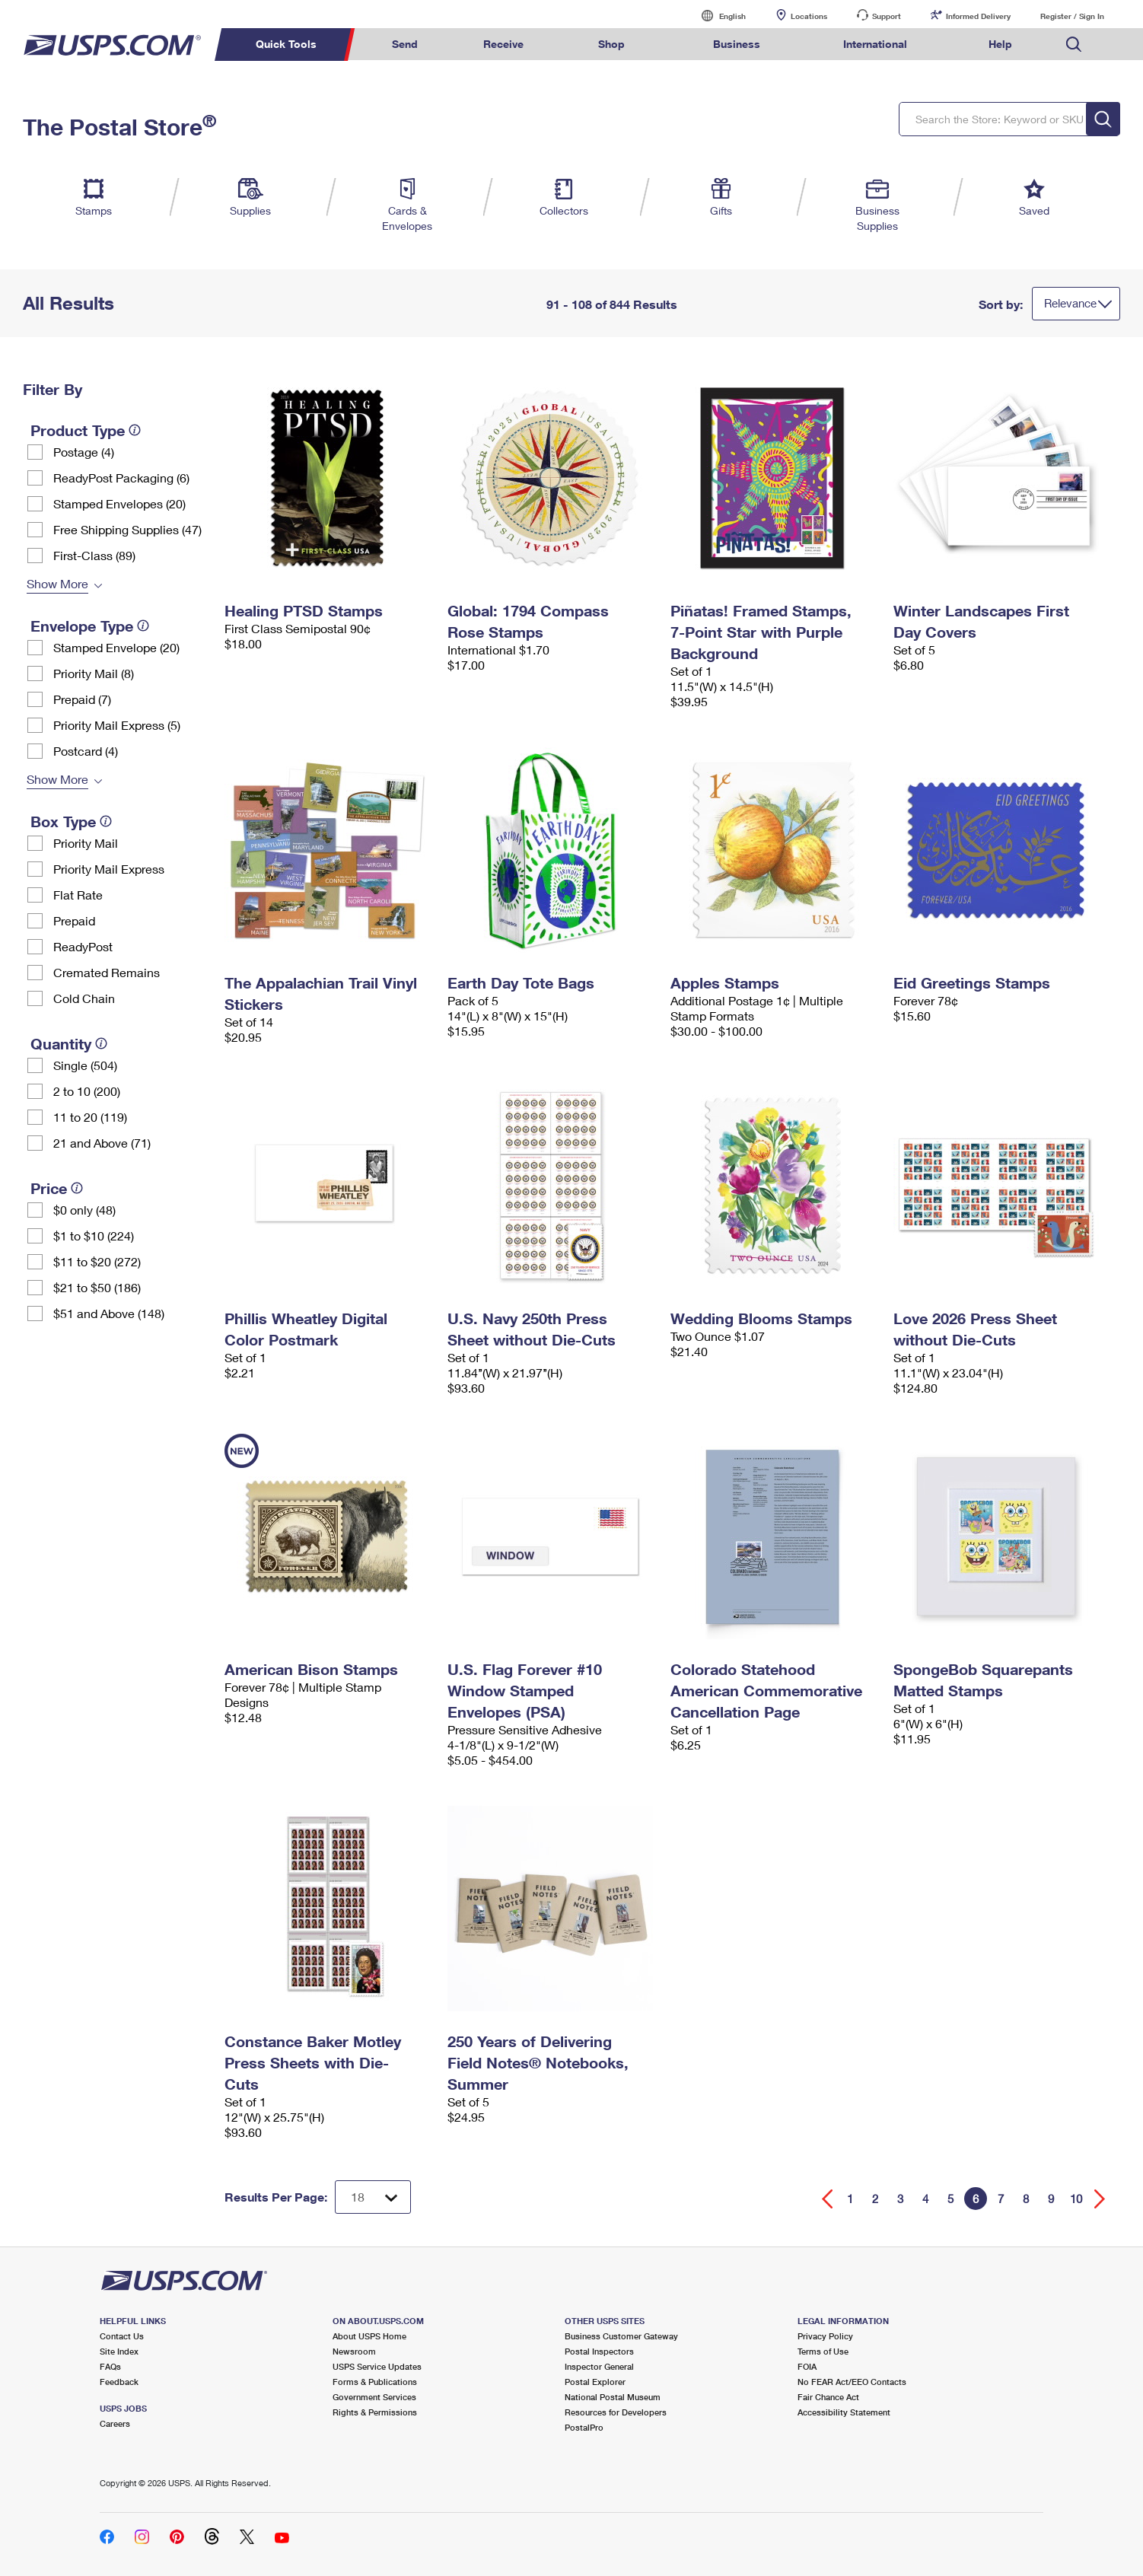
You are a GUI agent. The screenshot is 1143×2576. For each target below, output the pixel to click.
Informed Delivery (978, 16)
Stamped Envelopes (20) (119, 503)
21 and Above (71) (102, 1142)
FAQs (110, 2366)
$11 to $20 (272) (97, 1261)
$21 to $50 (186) (97, 1287)
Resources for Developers (616, 2412)
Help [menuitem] (1000, 43)
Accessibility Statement (844, 2412)
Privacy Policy (825, 2336)
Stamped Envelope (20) (116, 647)
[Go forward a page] (1100, 2198)
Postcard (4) (85, 751)
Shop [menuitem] (611, 43)
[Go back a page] (827, 2198)
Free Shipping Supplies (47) (127, 529)
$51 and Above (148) (108, 1313)
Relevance (1070, 303)
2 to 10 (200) (86, 1091)
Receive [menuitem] (503, 43)
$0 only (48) (84, 1209)
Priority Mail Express (108, 868)
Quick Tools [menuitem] (286, 43)
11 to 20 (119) (90, 1117)
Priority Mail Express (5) (116, 725)
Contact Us (122, 2336)
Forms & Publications (375, 2382)
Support (886, 16)
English (717, 15)
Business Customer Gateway (621, 2336)
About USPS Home (369, 2336)
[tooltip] (135, 430)
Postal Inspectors (599, 2351)
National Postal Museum (613, 2397)
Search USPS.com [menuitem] (1074, 44)
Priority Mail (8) (93, 673)
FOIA (807, 2366)
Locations (809, 16)
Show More (57, 583)
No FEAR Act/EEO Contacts (852, 2382)
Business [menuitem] (736, 43)
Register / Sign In (1072, 16)
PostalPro (584, 2427)
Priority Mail (85, 843)
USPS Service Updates (377, 2366)
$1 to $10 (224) (93, 1235)
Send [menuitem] (405, 43)
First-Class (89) (94, 555)
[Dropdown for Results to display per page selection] (373, 2197)
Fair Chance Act (828, 2397)
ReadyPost (83, 946)
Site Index (119, 2351)
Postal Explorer (595, 2382)
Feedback (119, 2382)
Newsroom (354, 2351)
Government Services (374, 2397)
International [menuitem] (875, 43)
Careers (115, 2423)
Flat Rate (78, 894)
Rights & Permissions (375, 2412)
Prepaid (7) (82, 699)
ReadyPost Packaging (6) (121, 477)
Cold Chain (84, 998)
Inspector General (599, 2366)
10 (1076, 2198)
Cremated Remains (106, 972)
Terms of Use (823, 2351)
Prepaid (74, 920)
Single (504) (85, 1065)
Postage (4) (83, 451)
